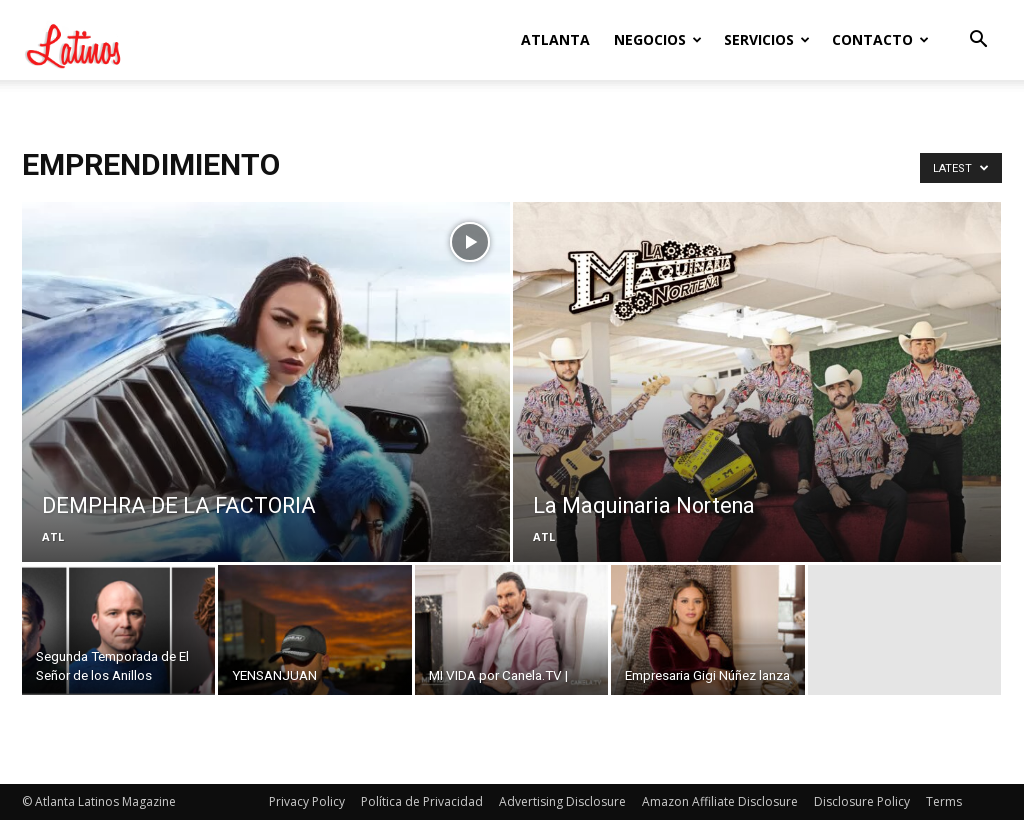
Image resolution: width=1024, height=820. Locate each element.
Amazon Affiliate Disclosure (720, 801)
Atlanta (555, 39)
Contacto (880, 39)
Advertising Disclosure (562, 801)
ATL (53, 536)
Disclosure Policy (862, 801)
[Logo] (112, 40)
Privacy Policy (307, 801)
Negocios (658, 39)
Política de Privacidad (422, 801)
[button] (978, 41)
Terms (944, 801)
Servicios (767, 39)
